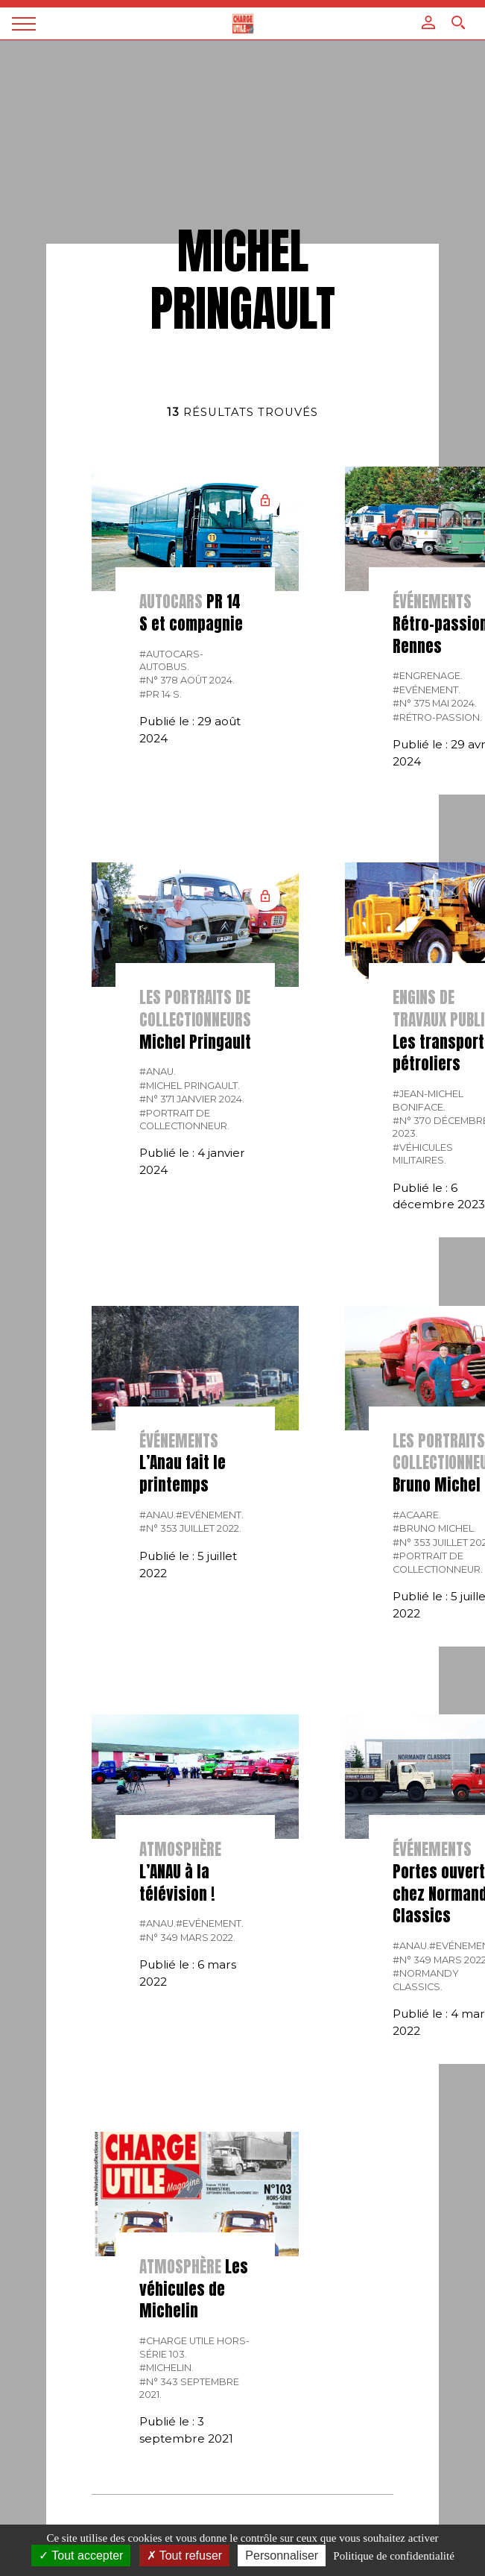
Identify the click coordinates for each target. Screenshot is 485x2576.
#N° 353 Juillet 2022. (190, 1528)
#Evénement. (426, 689)
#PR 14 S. (160, 694)
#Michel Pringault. (189, 1085)
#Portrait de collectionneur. (184, 1119)
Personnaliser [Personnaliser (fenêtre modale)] (281, 2555)
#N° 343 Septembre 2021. (189, 2388)
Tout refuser (185, 2555)
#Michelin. (166, 2367)
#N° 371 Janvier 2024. (191, 1099)
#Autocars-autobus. (171, 660)
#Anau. (157, 1071)
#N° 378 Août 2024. (187, 680)
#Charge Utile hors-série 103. (194, 2347)
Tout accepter (81, 2555)
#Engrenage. (428, 675)
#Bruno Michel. (434, 1528)
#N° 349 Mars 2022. (187, 1937)
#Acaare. (417, 1515)
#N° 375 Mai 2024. (435, 703)
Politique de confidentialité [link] (393, 2556)
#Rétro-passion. (437, 717)
